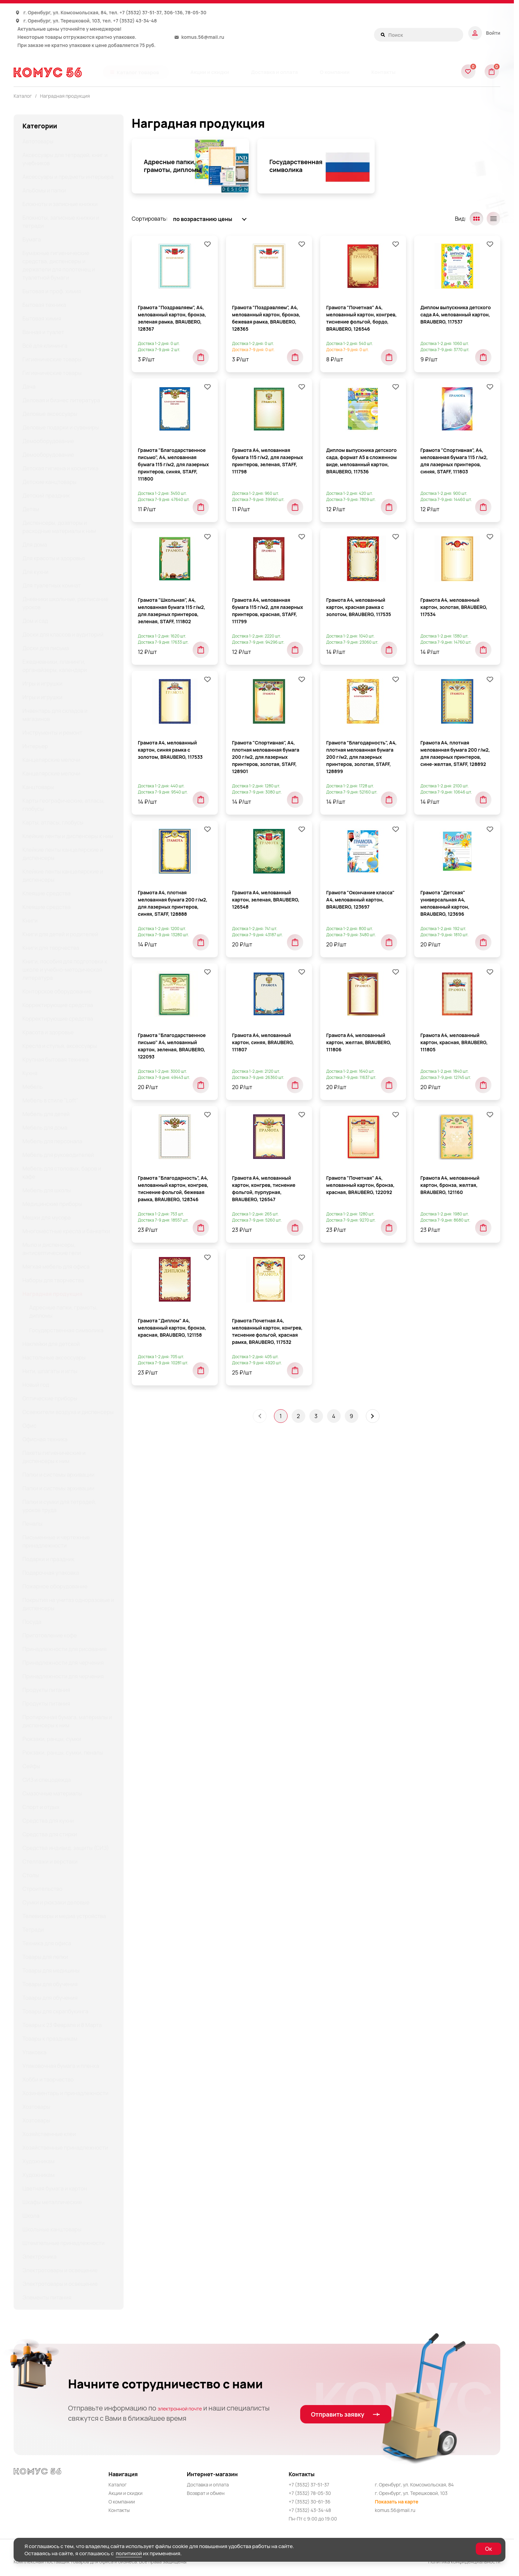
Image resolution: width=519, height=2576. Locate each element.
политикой (129, 2553)
